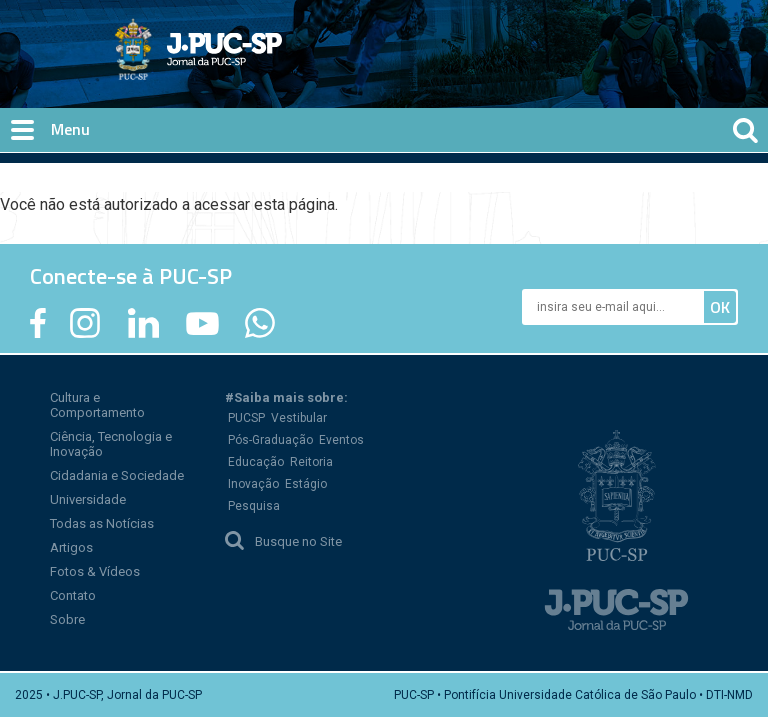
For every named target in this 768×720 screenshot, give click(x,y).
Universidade (88, 499)
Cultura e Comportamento (97, 405)
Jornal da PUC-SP (273, 65)
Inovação (253, 484)
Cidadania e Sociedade (117, 475)
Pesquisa (254, 506)
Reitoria (311, 462)
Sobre (67, 619)
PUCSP (246, 418)
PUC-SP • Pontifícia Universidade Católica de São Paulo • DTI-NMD (573, 695)
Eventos (341, 440)
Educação (256, 462)
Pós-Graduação (270, 440)
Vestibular (299, 418)
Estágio (306, 484)
